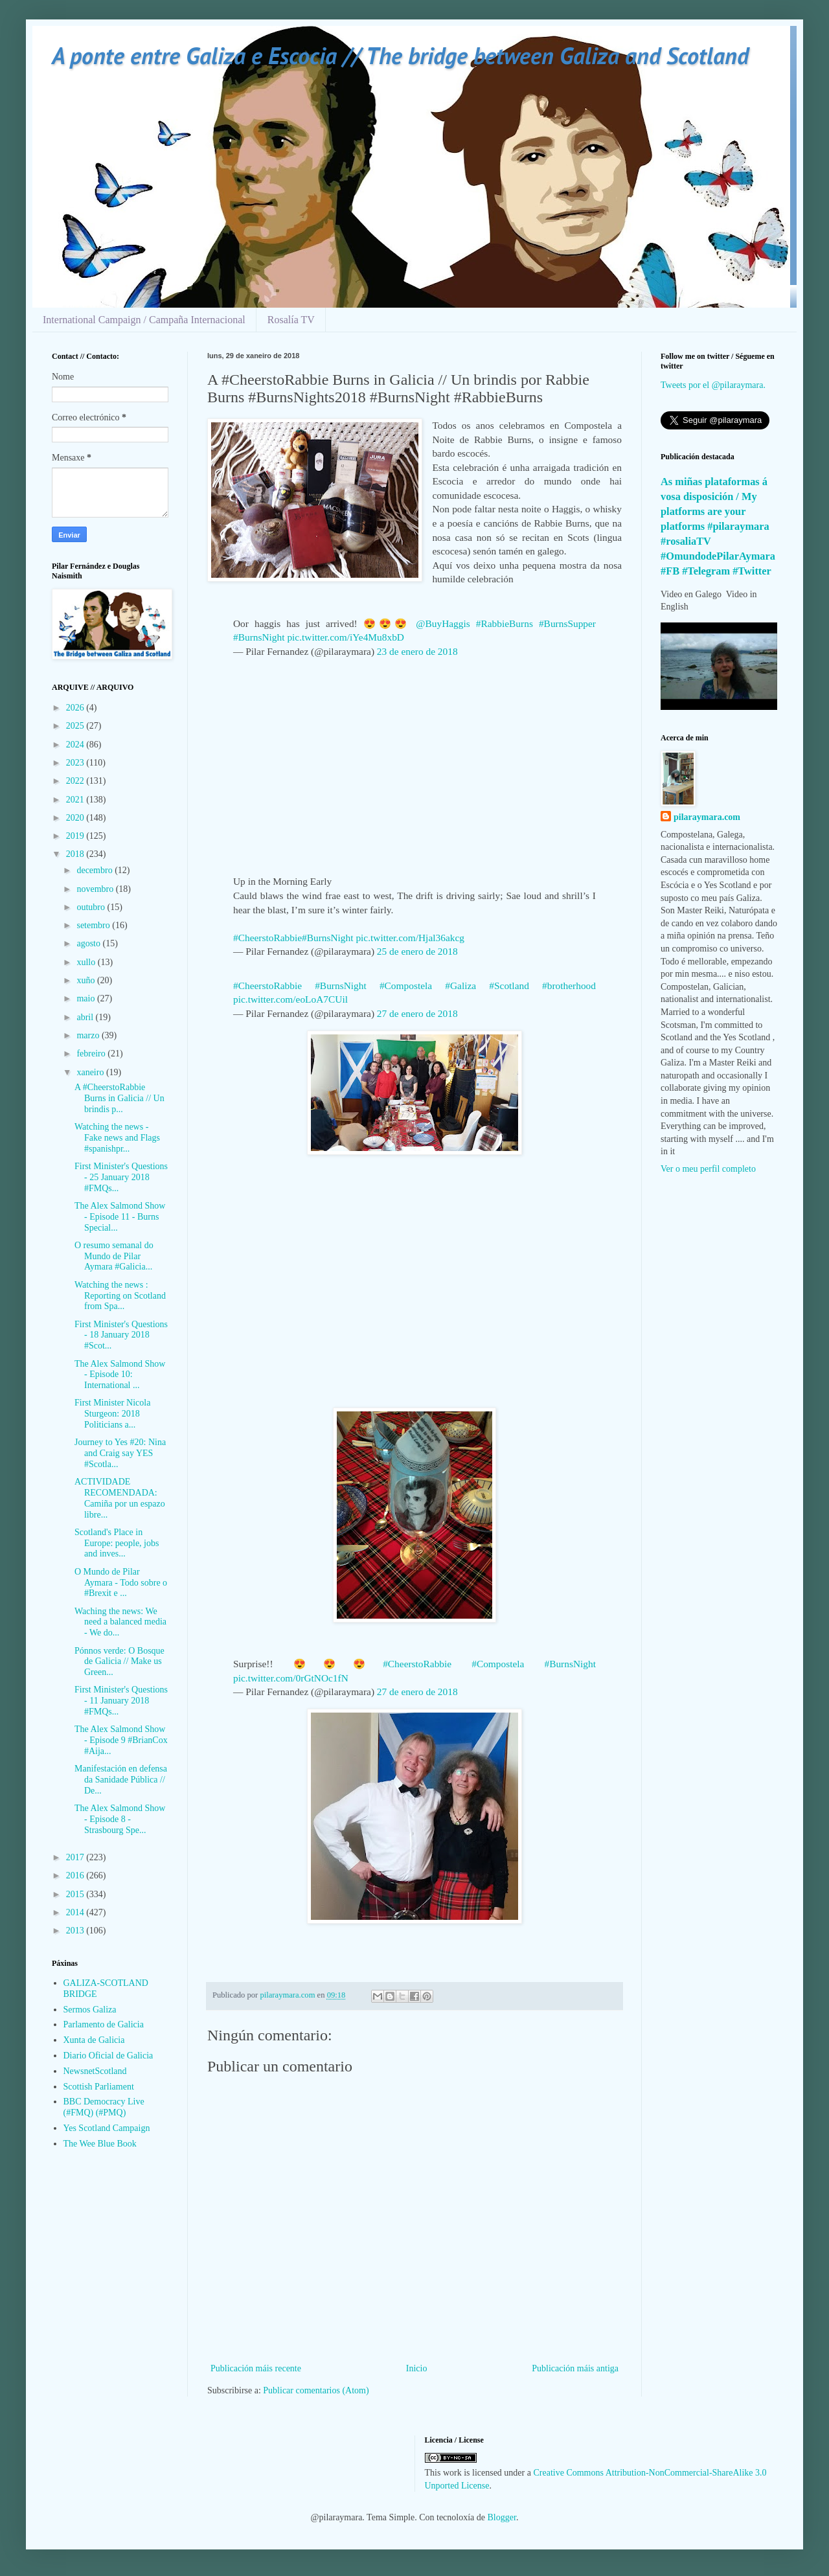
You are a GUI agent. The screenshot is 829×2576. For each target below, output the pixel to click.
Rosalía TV (291, 319)
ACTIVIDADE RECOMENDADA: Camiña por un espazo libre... (119, 1498)
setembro (94, 925)
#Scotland (509, 985)
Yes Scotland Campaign (106, 2128)
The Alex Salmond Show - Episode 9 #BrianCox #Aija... (121, 1740)
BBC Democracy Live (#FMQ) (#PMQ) (103, 2107)
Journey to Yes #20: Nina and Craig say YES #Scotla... (120, 1453)
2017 (76, 1857)
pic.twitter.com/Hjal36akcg (410, 937)
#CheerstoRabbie (267, 937)
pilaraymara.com (707, 817)
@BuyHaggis (443, 623)
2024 (76, 744)
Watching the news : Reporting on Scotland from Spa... (120, 1296)
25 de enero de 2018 (417, 951)
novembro (95, 889)
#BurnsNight (259, 637)
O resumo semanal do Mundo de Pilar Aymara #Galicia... (113, 1256)
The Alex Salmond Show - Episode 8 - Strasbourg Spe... (119, 1819)
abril (85, 1017)
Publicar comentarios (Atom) (316, 2390)
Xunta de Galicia (94, 2040)
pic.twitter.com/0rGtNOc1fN (290, 1677)
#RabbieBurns (504, 623)
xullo (86, 962)
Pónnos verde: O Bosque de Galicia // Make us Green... (119, 1662)
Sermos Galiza (90, 2009)
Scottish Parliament (98, 2087)
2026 (76, 707)
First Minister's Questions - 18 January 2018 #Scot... (121, 1335)
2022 (76, 781)
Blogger (502, 2517)
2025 (76, 726)
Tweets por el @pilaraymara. (713, 385)
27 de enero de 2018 (417, 1013)
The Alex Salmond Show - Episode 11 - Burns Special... (119, 1217)
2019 (76, 836)
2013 (76, 1930)
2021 (76, 799)
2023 (76, 763)
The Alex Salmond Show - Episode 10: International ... (119, 1375)
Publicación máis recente (255, 2368)
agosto (89, 943)
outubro (91, 907)
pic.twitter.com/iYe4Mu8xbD (345, 637)
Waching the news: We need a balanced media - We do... (120, 1622)
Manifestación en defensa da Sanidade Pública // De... (120, 1779)
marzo (88, 1035)
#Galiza (460, 985)
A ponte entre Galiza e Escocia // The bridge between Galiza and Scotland (400, 55)
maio (86, 998)
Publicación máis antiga (575, 2368)
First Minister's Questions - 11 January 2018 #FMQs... (121, 1700)
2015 (76, 1894)
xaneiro (91, 1072)
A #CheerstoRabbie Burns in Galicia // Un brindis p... (119, 1098)
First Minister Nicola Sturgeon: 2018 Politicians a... (112, 1414)
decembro (95, 870)
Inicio (416, 2368)
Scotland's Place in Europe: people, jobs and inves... (116, 1543)
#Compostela (406, 985)
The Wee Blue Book (100, 2144)
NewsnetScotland (95, 2071)
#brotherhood (569, 985)
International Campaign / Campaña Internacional (144, 319)
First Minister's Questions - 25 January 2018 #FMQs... (121, 1177)
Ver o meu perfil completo (708, 1169)
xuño (86, 980)
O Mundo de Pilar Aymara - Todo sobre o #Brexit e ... (120, 1583)
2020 (76, 818)
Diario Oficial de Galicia (108, 2055)
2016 (76, 1875)
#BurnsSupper (567, 623)
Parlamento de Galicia (103, 2024)
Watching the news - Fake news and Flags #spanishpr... (117, 1138)
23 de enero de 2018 (417, 651)
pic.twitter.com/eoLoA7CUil (290, 999)
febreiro (92, 1053)
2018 (76, 854)
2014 (76, 1912)
